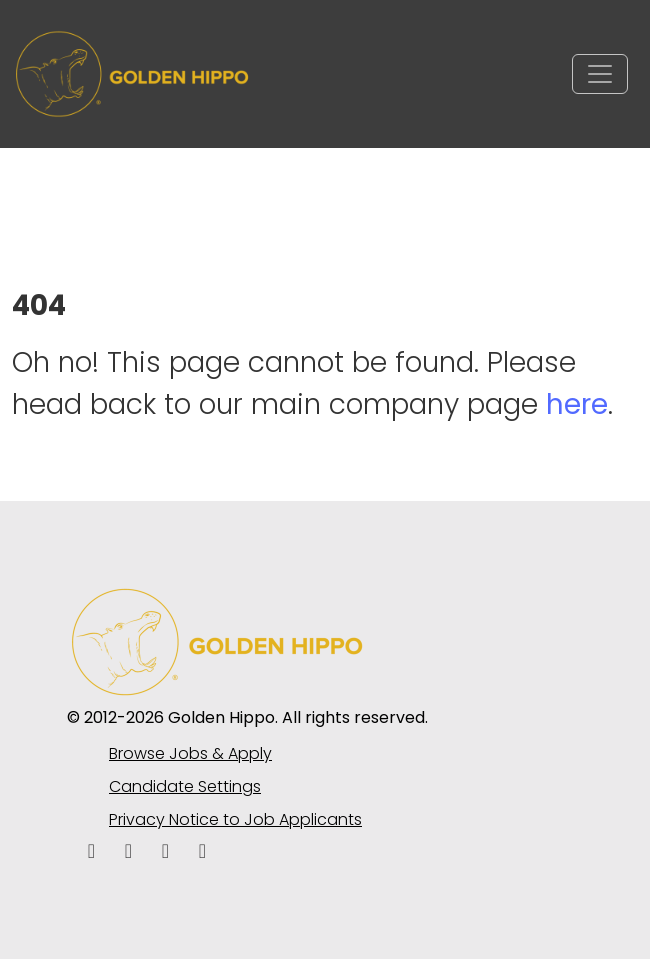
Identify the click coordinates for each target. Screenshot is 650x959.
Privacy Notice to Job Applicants (235, 819)
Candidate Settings (185, 786)
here (577, 404)
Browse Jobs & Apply (190, 753)
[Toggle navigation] (600, 74)
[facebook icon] (91, 852)
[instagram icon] (202, 852)
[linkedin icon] (128, 852)
